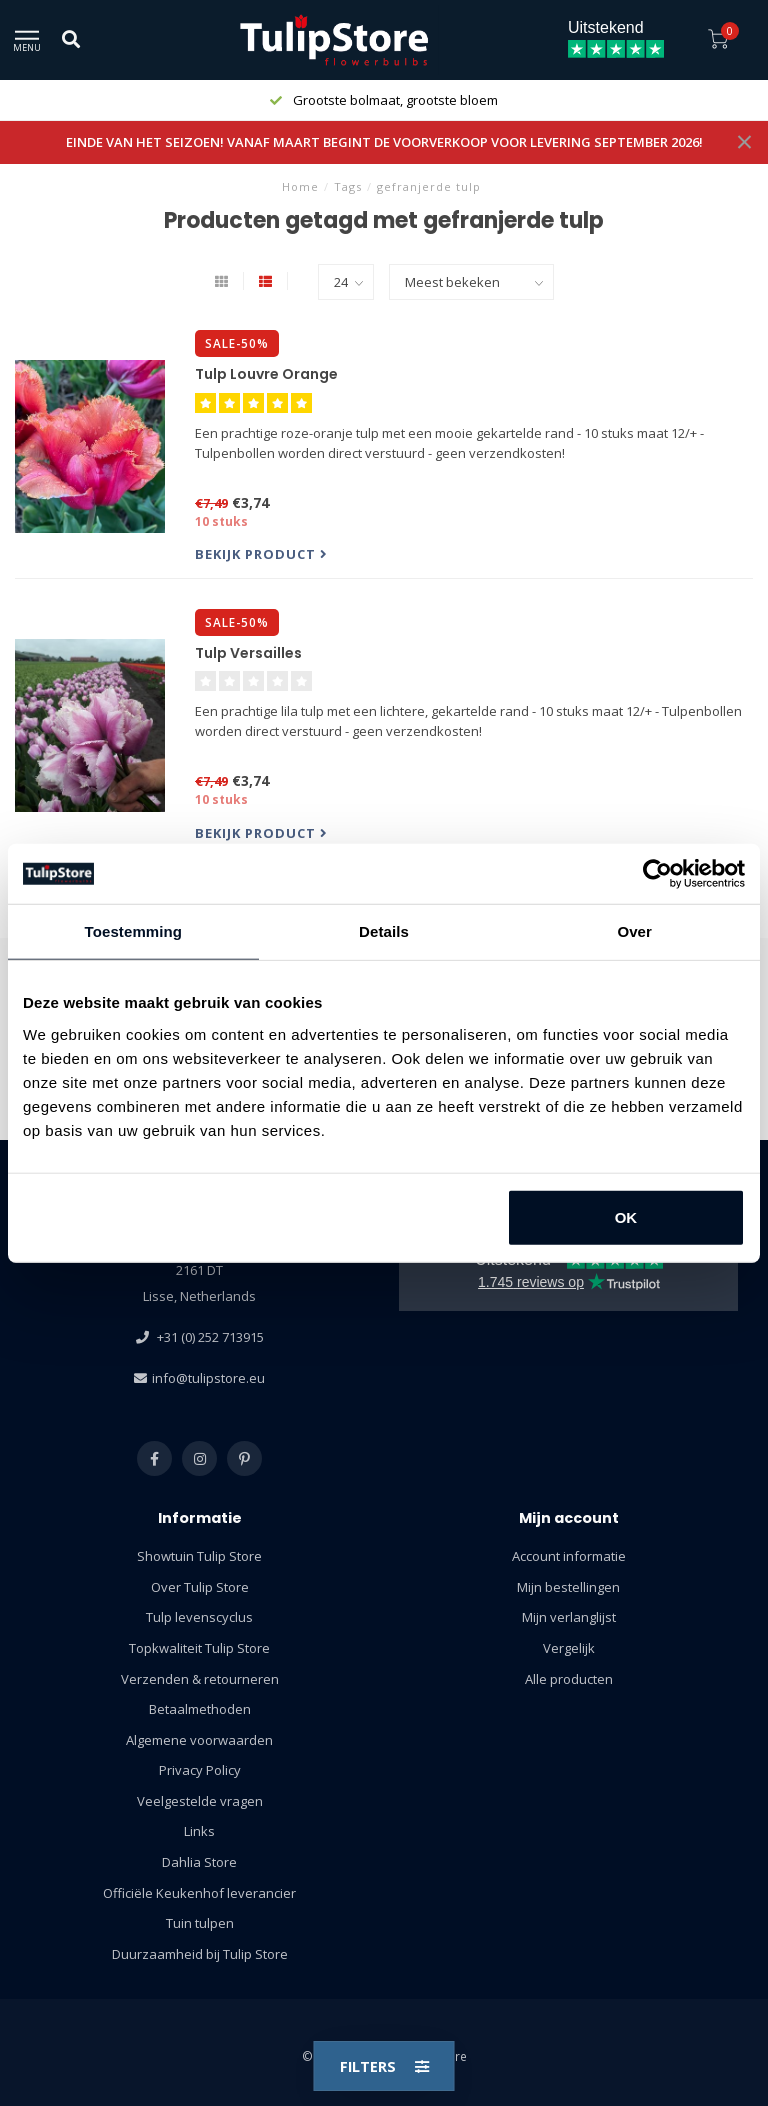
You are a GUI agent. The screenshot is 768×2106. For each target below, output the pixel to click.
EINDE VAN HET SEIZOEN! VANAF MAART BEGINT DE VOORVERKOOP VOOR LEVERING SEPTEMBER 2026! (384, 142)
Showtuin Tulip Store (199, 1556)
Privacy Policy (200, 1770)
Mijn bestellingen (568, 1587)
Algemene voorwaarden (199, 1740)
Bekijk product (261, 554)
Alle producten (569, 1679)
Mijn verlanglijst (569, 1617)
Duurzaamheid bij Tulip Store (200, 1954)
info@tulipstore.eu (208, 1378)
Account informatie (569, 1556)
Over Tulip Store (200, 1587)
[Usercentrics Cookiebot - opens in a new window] (657, 874)
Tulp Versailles (248, 653)
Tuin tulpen (200, 1923)
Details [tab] (384, 931)
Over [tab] (634, 931)
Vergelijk (569, 1648)
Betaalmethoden (200, 1709)
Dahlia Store (199, 1862)
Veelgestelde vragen (200, 1801)
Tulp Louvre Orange (266, 374)
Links (199, 1831)
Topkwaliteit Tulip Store (199, 1648)
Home (300, 186)
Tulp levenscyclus (199, 1617)
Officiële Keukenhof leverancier (199, 1893)
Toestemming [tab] (134, 931)
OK (626, 1216)
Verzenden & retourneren (200, 1679)
